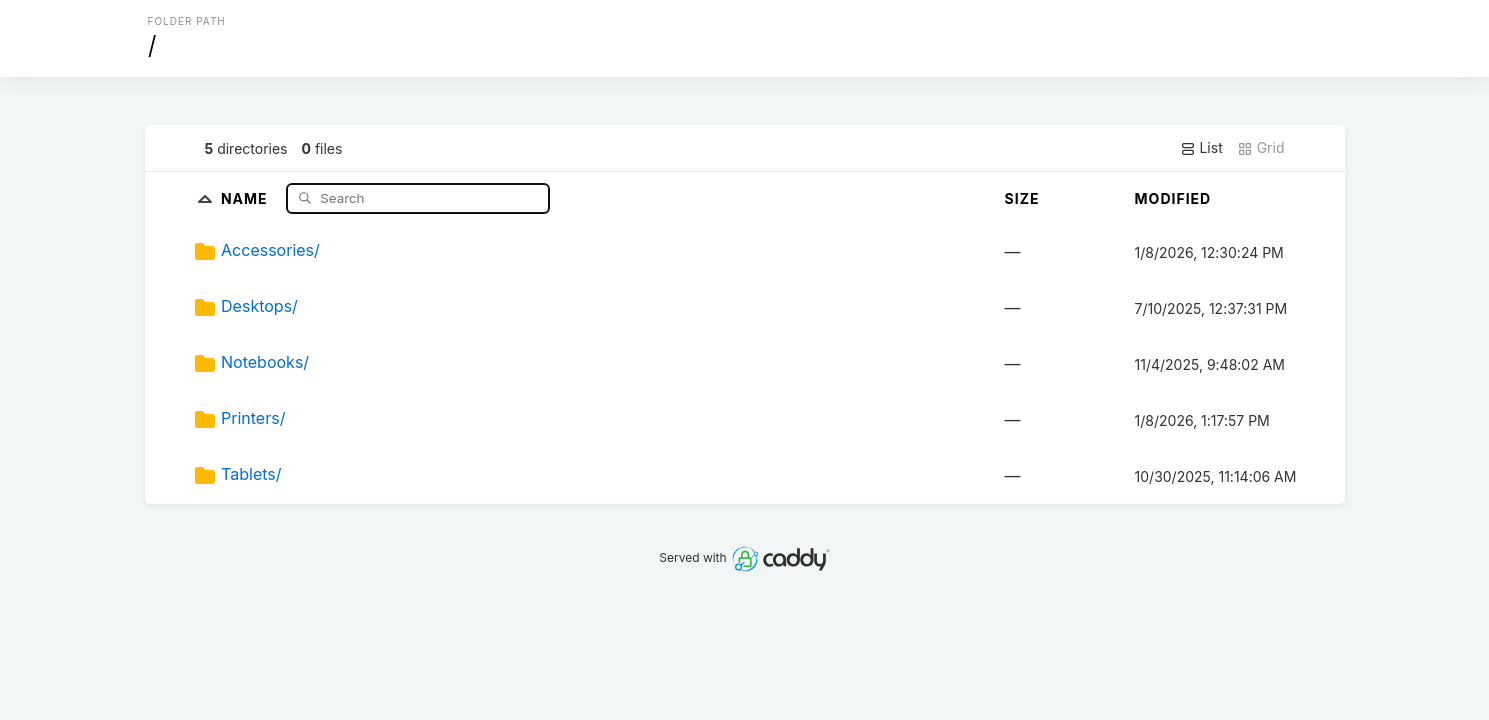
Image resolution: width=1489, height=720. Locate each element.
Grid (1261, 148)
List (1201, 148)
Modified (1173, 198)
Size (1022, 198)
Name (246, 197)
